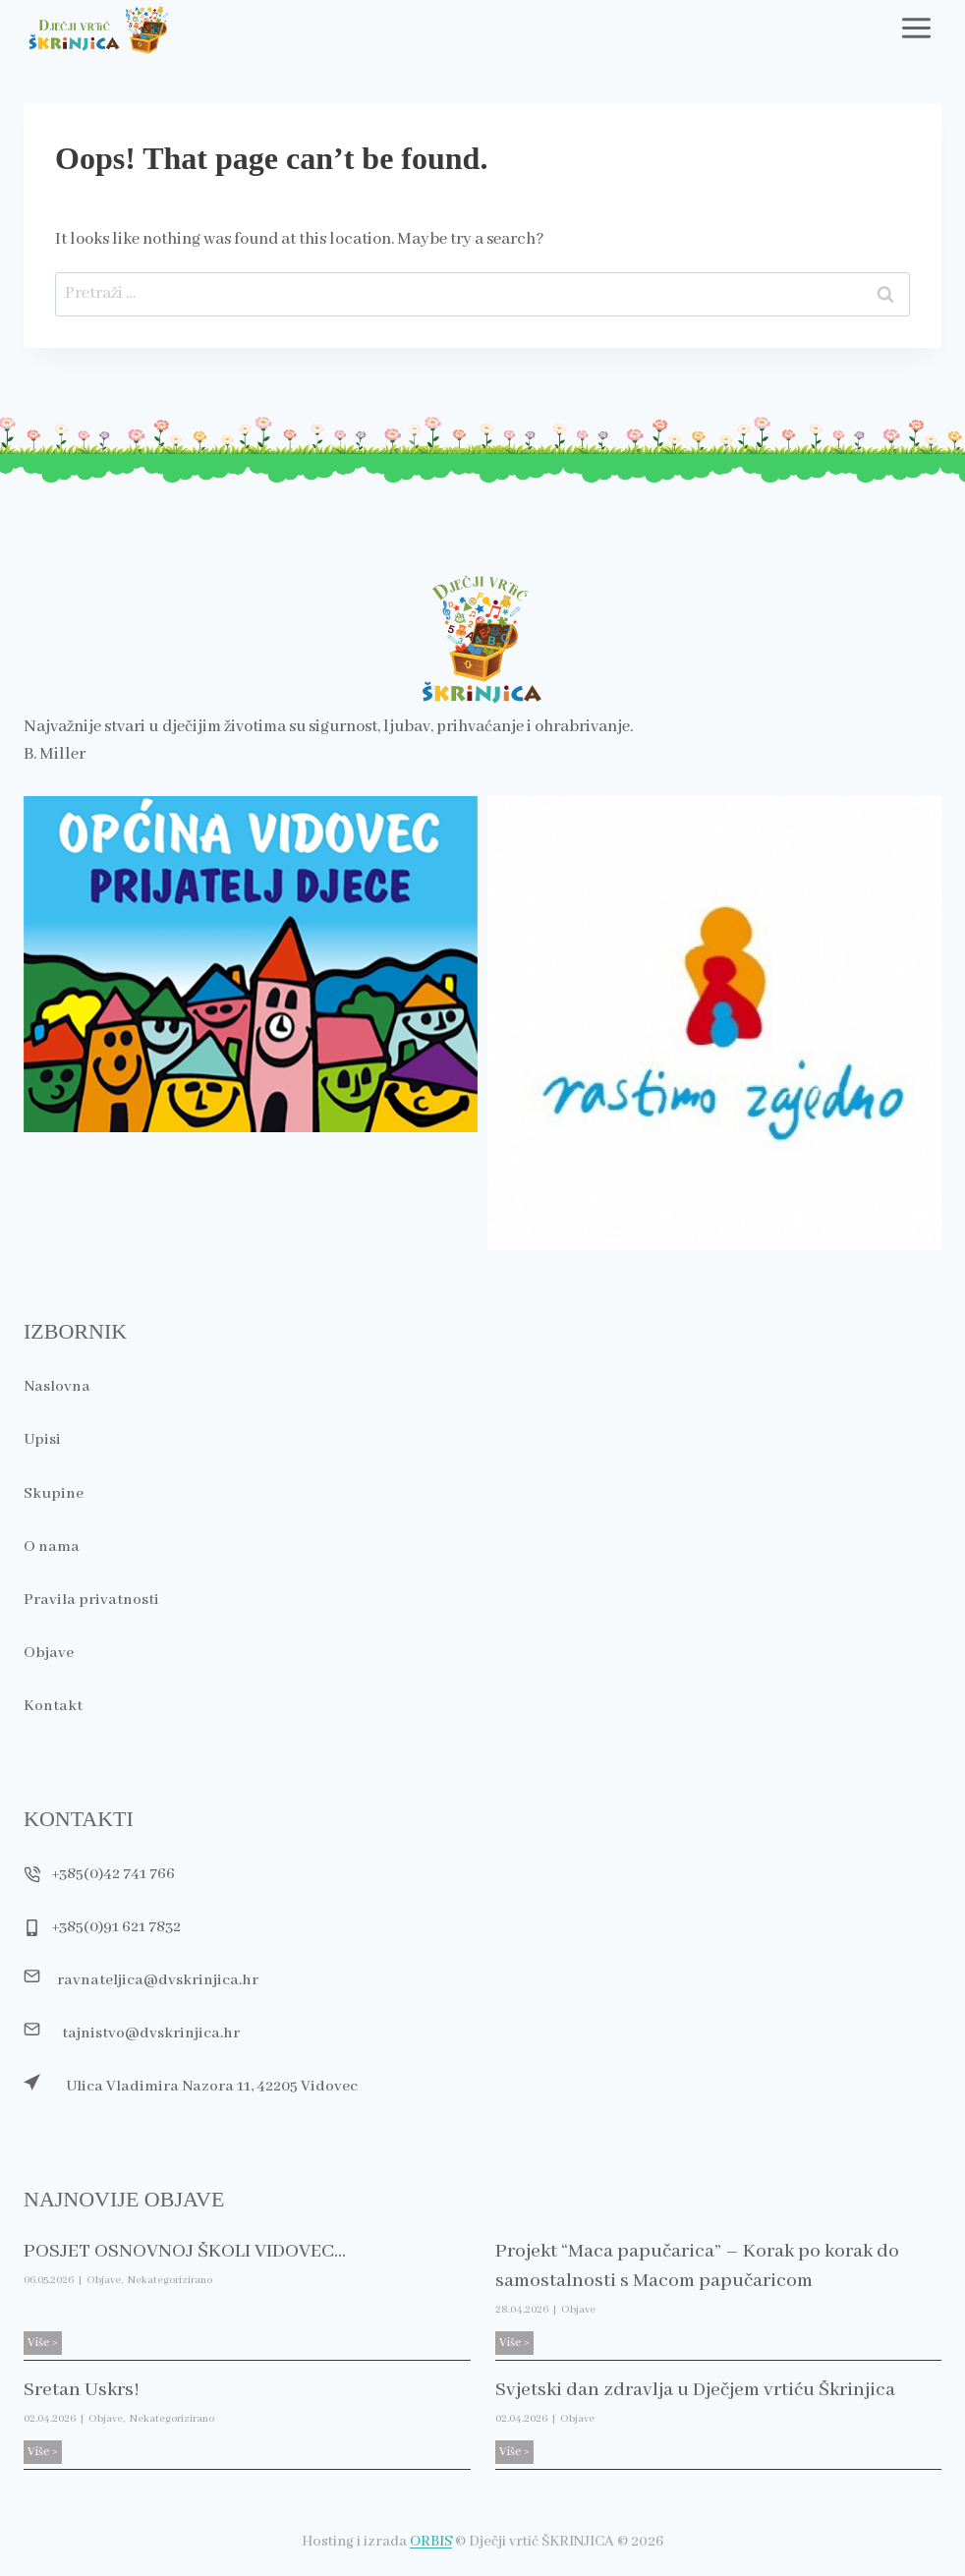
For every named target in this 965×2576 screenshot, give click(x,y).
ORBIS (431, 2541)
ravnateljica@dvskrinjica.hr (161, 1976)
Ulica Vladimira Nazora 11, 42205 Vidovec (217, 2086)
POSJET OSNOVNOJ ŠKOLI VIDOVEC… (192, 2251)
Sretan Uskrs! (84, 2389)
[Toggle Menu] (916, 28)
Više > (45, 2344)
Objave (103, 2280)
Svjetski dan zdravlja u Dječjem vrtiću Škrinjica (703, 2389)
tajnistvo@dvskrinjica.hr (154, 2031)
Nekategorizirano (170, 2280)
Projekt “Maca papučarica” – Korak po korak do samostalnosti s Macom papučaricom (705, 2266)
